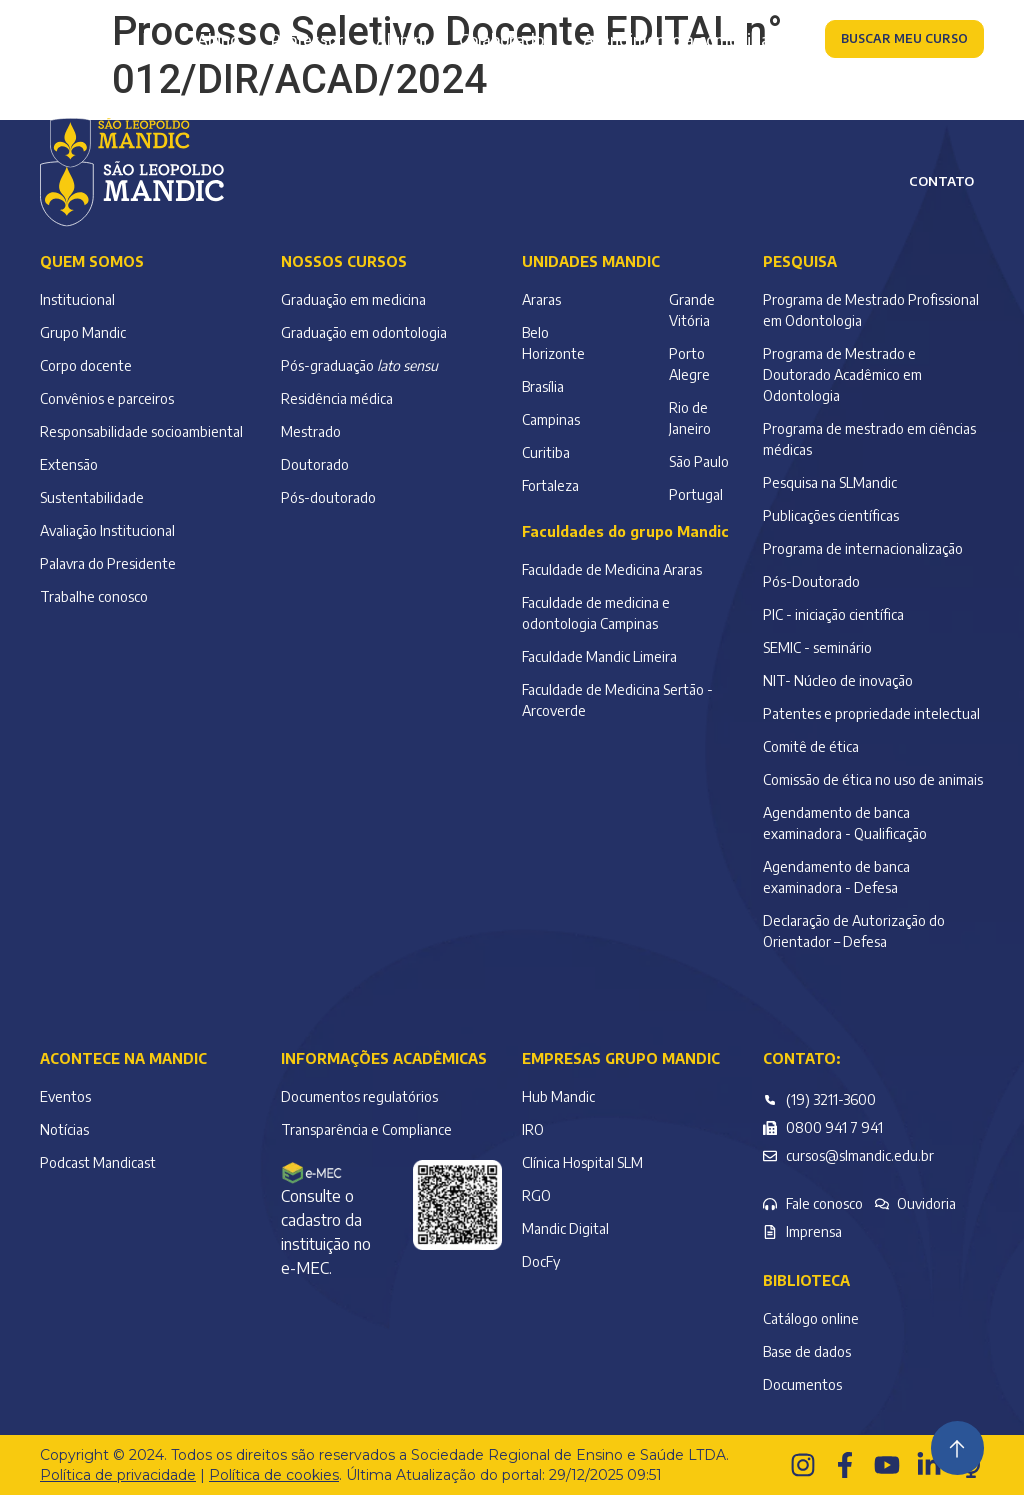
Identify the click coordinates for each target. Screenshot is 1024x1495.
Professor (307, 40)
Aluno (218, 40)
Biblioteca (806, 1280)
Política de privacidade (118, 1475)
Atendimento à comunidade (686, 40)
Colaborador (505, 40)
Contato (941, 181)
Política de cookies (274, 1475)
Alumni (401, 40)
